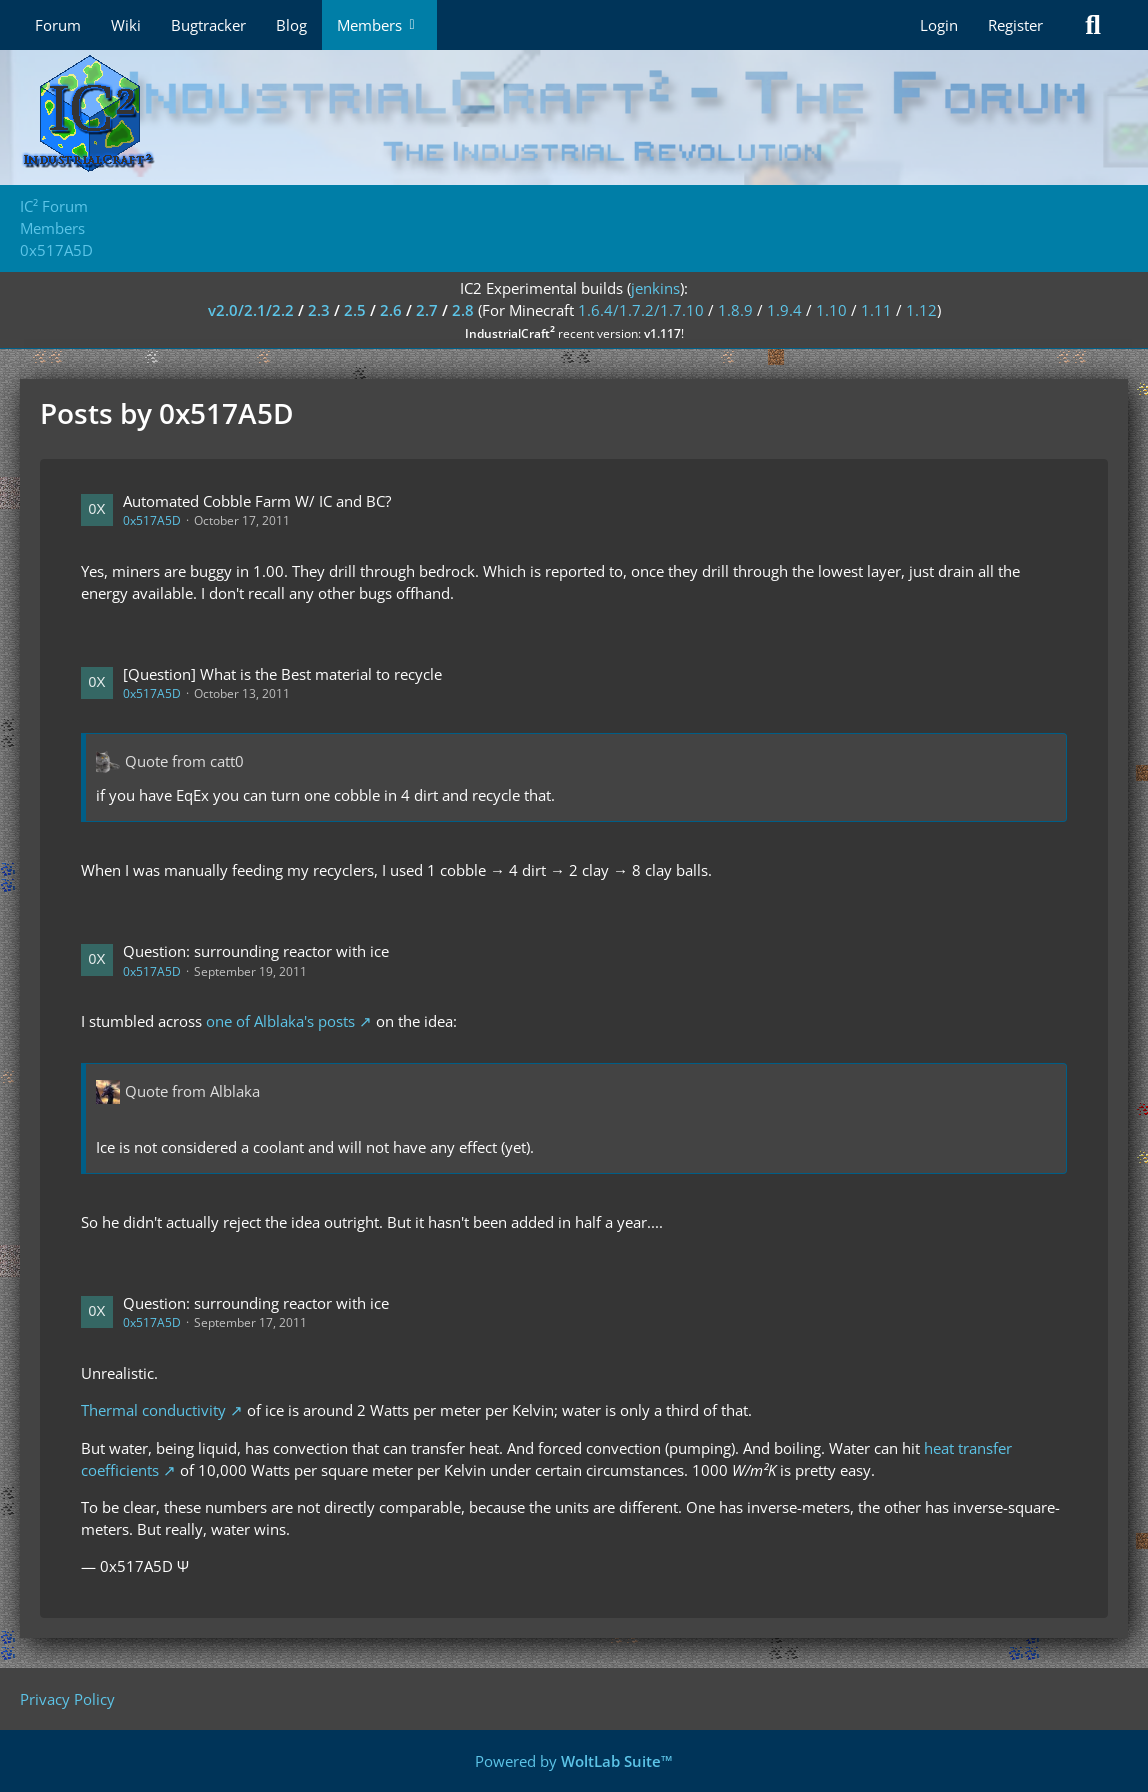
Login (939, 25)
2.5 (355, 310)
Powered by (574, 1761)
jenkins (655, 288)
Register (1015, 25)
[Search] (1093, 25)
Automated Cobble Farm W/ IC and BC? (257, 501)
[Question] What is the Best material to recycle (282, 674)
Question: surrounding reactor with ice (256, 951)
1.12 (921, 310)
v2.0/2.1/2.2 (251, 310)
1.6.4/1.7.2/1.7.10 (641, 310)
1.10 (831, 310)
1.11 (876, 310)
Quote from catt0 (184, 761)
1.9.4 (784, 310)
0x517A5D (152, 520)
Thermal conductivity (153, 1410)
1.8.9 (735, 310)
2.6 (391, 310)
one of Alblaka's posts (280, 1021)
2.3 (319, 310)
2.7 (427, 310)
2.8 (463, 310)
